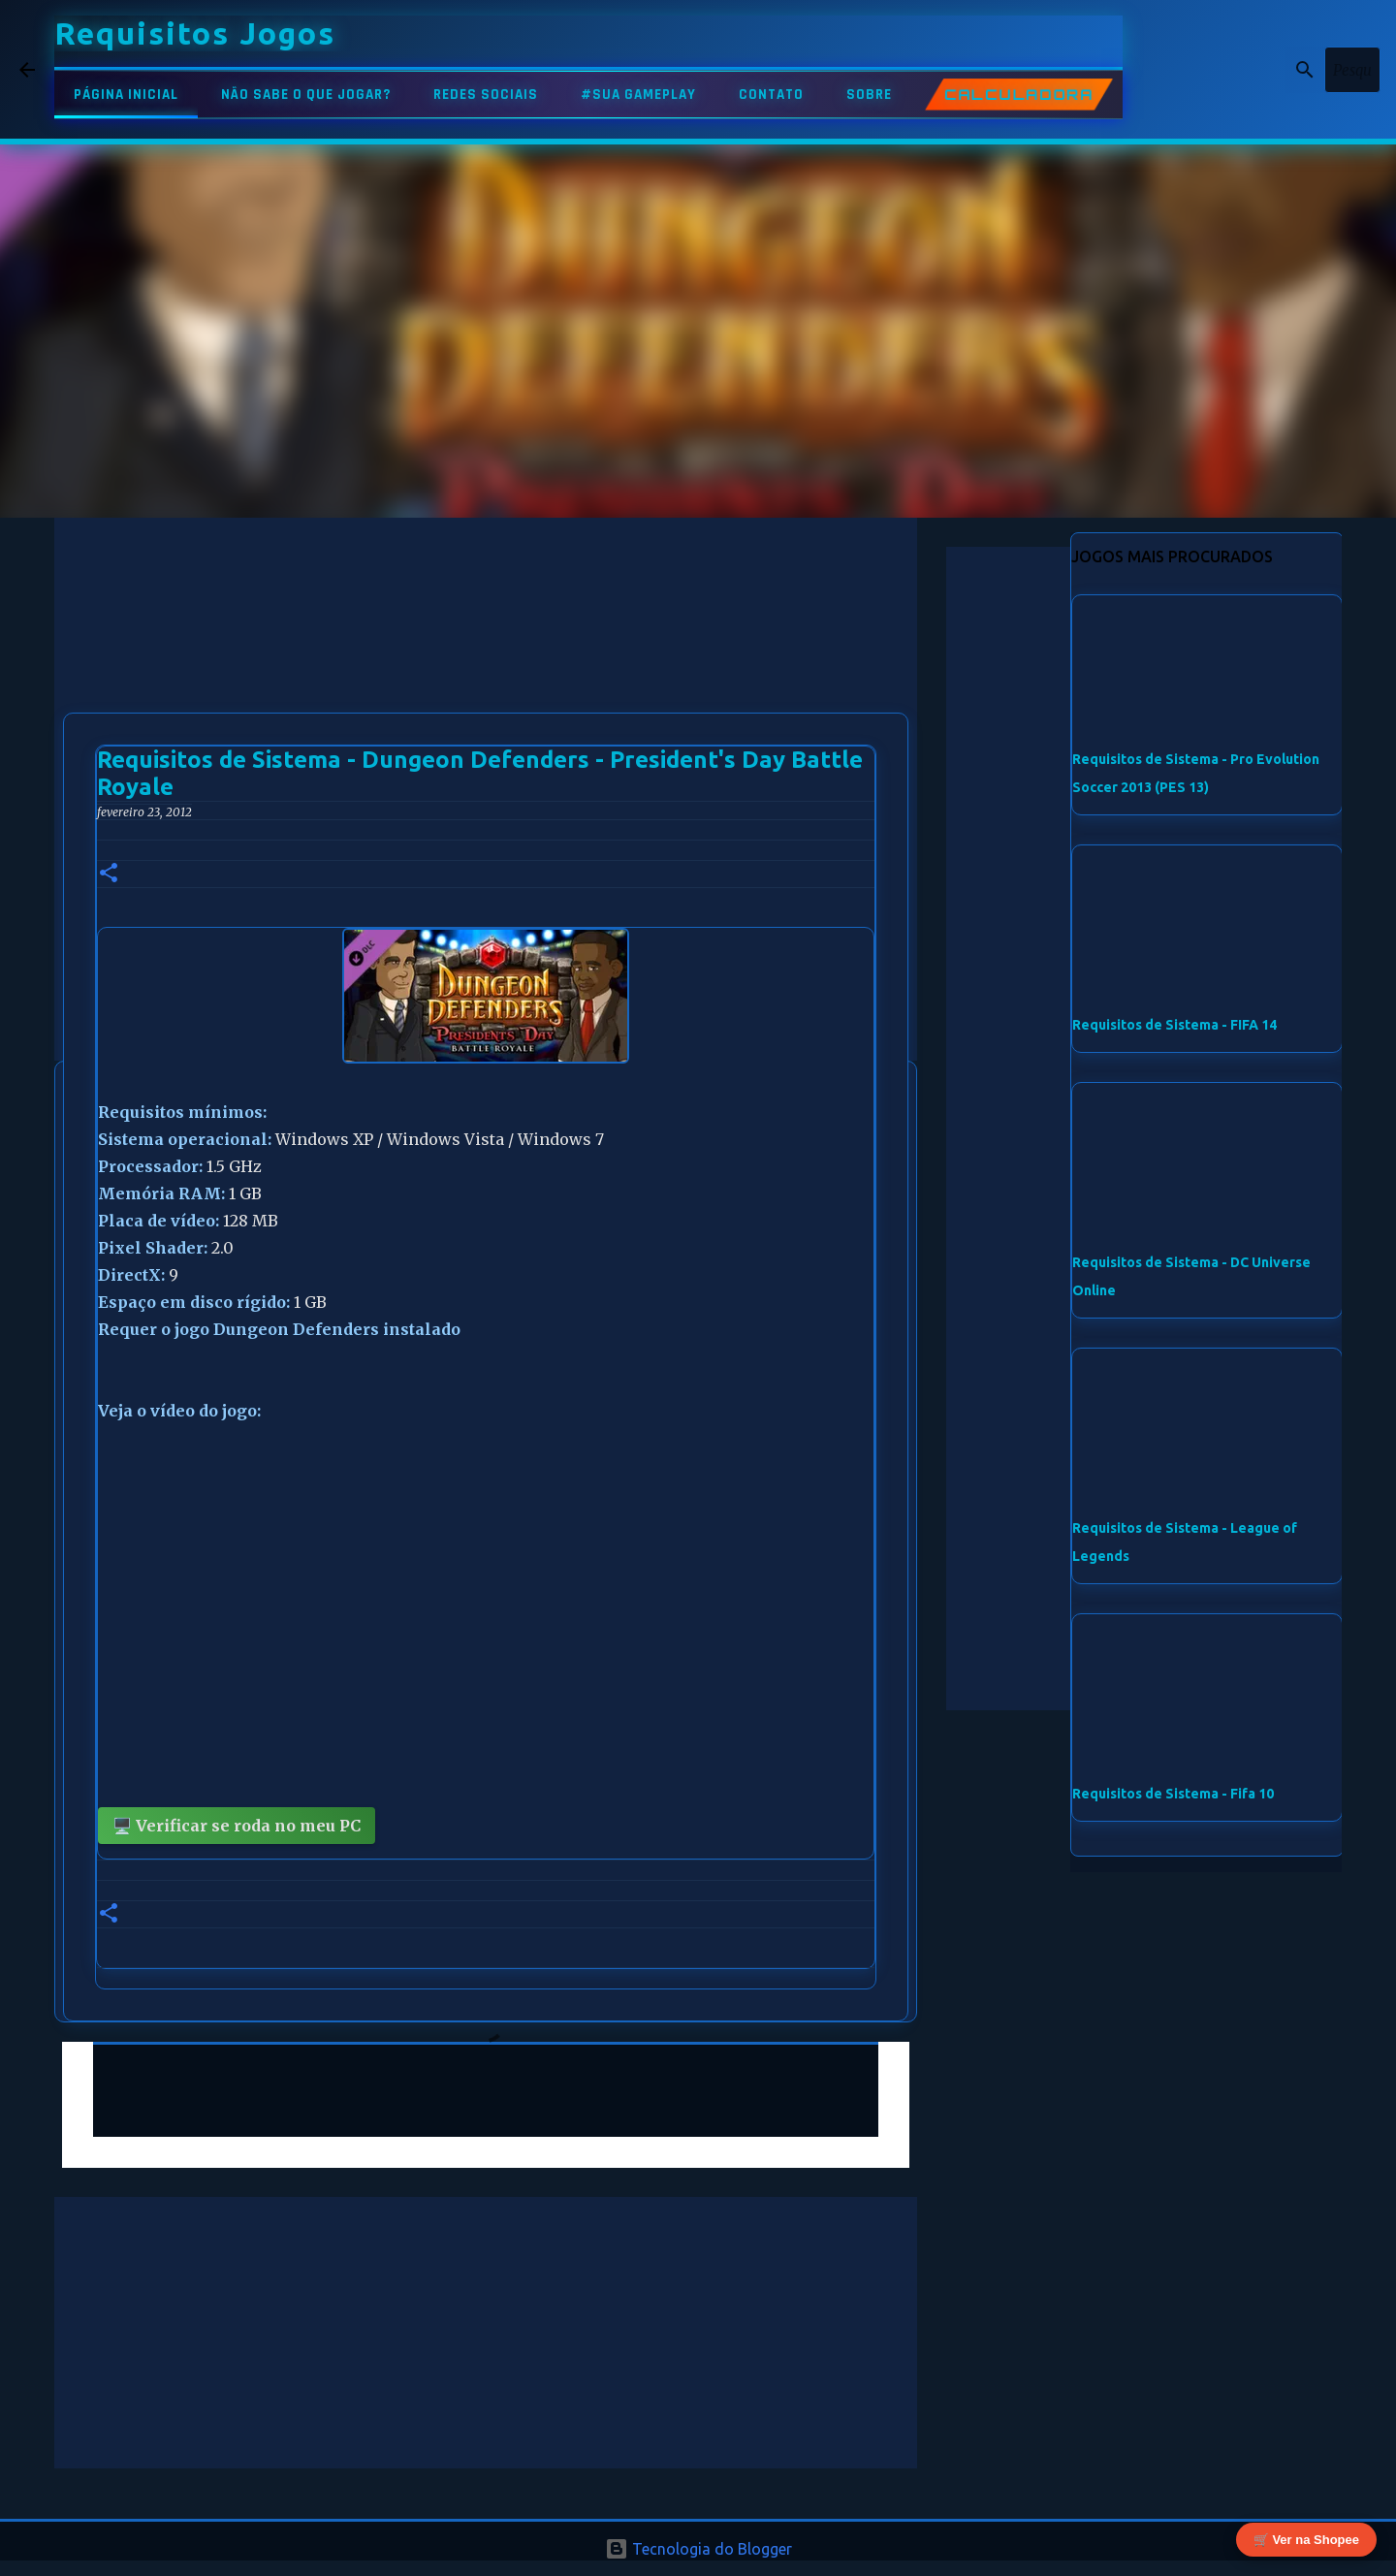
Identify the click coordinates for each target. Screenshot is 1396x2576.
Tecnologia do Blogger (698, 2549)
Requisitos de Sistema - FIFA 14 (1174, 1025)
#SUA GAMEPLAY (638, 94)
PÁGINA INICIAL (126, 94)
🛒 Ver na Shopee (1306, 2538)
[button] (108, 874)
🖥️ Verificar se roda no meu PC (236, 1825)
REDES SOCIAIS (485, 94)
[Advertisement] (485, 653)
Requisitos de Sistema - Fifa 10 (1173, 1793)
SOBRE (869, 94)
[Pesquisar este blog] (1278, 70)
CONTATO (771, 94)
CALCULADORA (1019, 94)
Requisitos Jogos (194, 33)
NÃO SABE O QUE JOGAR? (306, 94)
